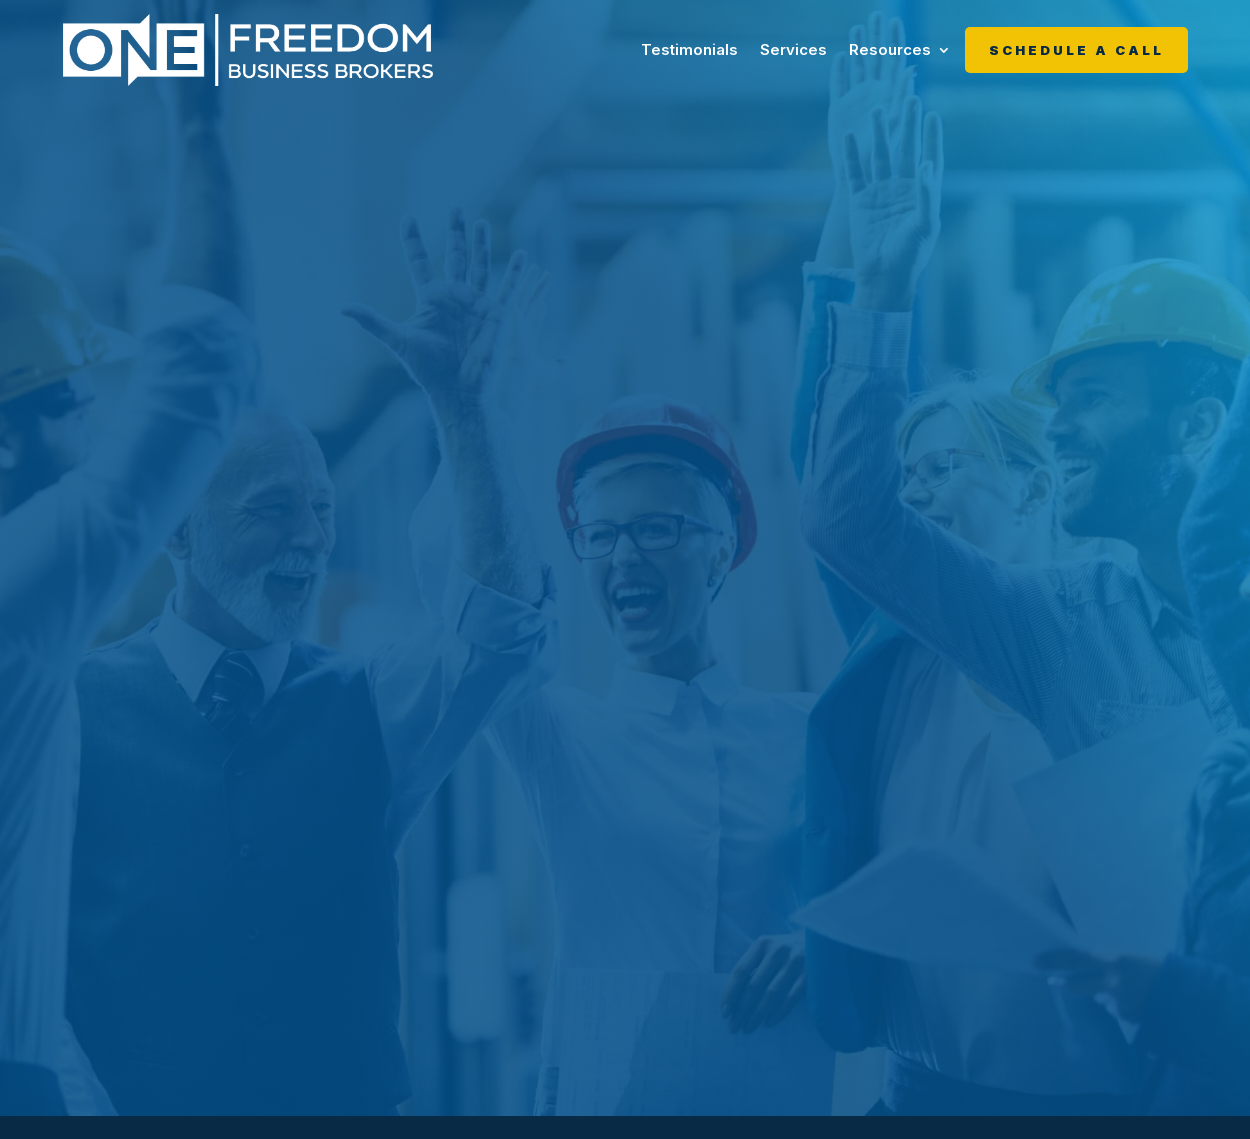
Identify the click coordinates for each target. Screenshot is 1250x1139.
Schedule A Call (1076, 50)
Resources (890, 49)
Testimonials (689, 49)
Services (793, 49)
